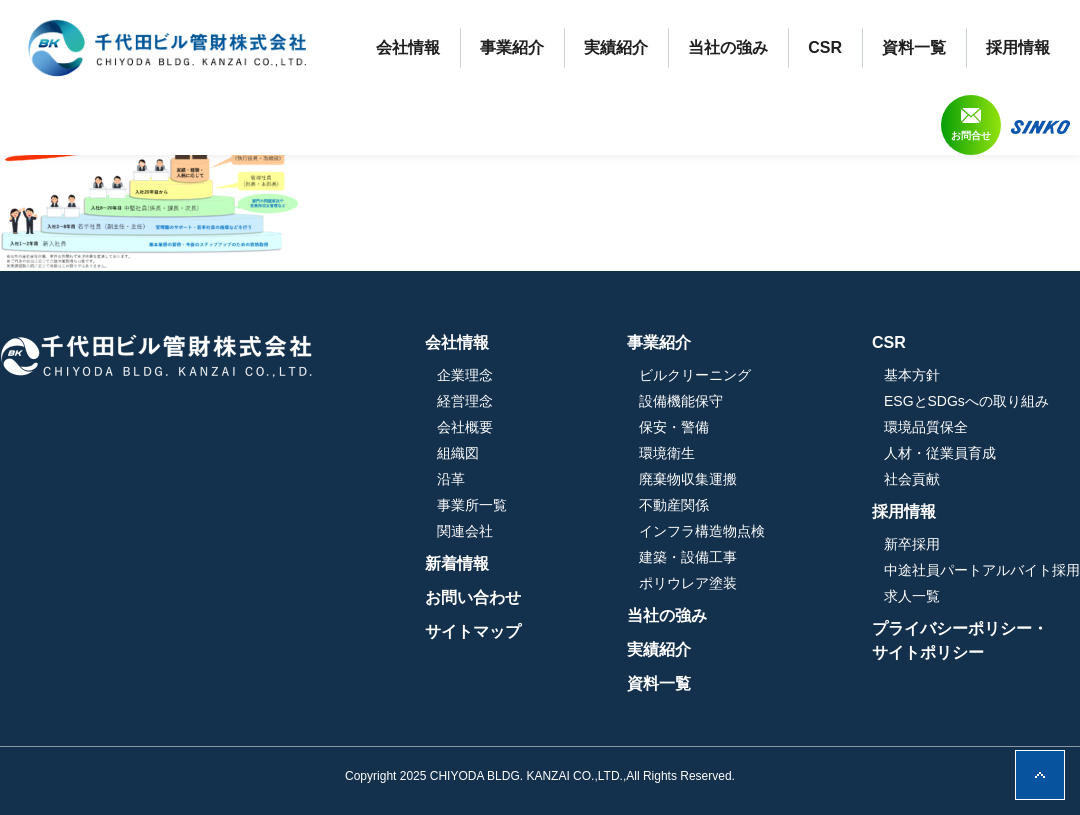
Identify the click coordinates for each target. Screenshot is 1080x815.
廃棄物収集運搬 (688, 479)
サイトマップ (473, 631)
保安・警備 (674, 427)
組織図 (458, 453)
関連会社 (465, 531)
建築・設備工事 (688, 557)
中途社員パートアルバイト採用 (982, 570)
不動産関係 (674, 505)
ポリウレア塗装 (688, 583)
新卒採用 (912, 544)
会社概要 (465, 427)
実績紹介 (616, 47)
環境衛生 (667, 453)
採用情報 (1018, 47)
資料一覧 (914, 47)
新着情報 (457, 563)
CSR (825, 47)
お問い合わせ (473, 597)
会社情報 (408, 47)
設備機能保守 (681, 401)
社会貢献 (912, 479)
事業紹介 (512, 47)
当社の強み (728, 47)
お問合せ (971, 135)
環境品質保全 (926, 427)
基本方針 (912, 375)
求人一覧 (912, 596)
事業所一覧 (472, 505)
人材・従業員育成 (940, 453)
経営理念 (465, 401)
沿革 (451, 479)
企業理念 (465, 375)
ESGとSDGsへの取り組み (966, 401)
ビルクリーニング (695, 375)
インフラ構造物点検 (702, 531)
